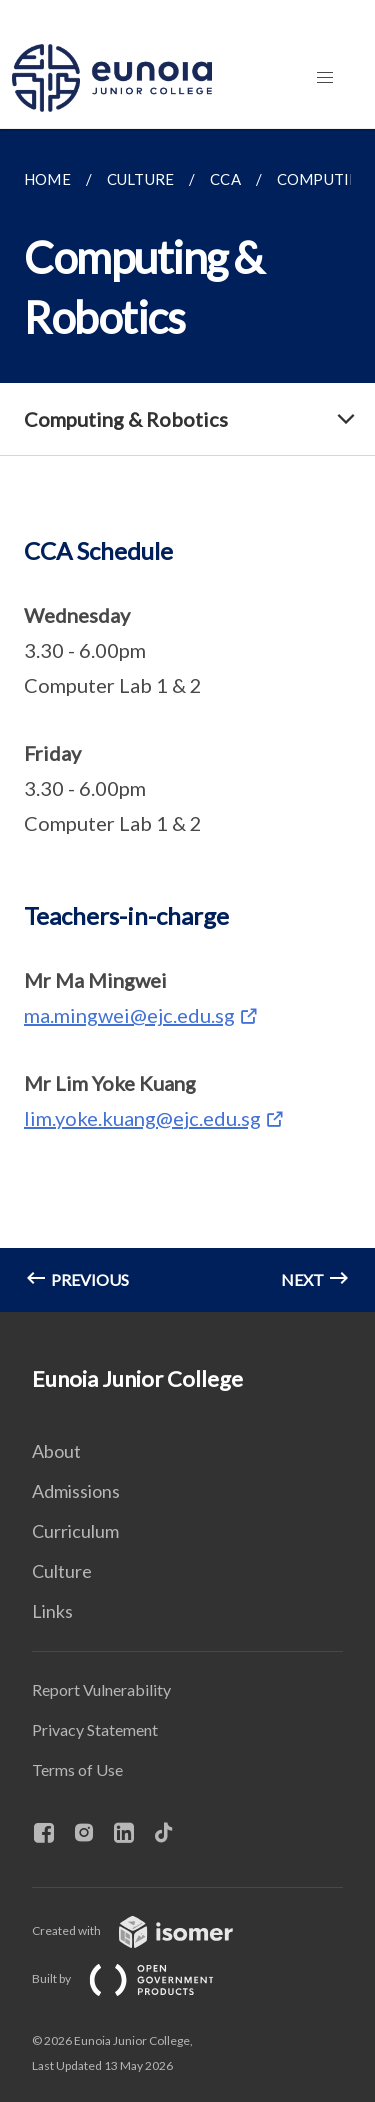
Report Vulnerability (101, 1689)
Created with (148, 1930)
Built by (139, 1978)
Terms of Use (77, 1769)
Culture (62, 1571)
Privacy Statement (95, 1729)
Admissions (76, 1491)
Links (52, 1611)
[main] (187, 720)
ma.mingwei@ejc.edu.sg (129, 1015)
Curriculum (75, 1531)
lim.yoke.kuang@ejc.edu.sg (142, 1118)
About (56, 1451)
